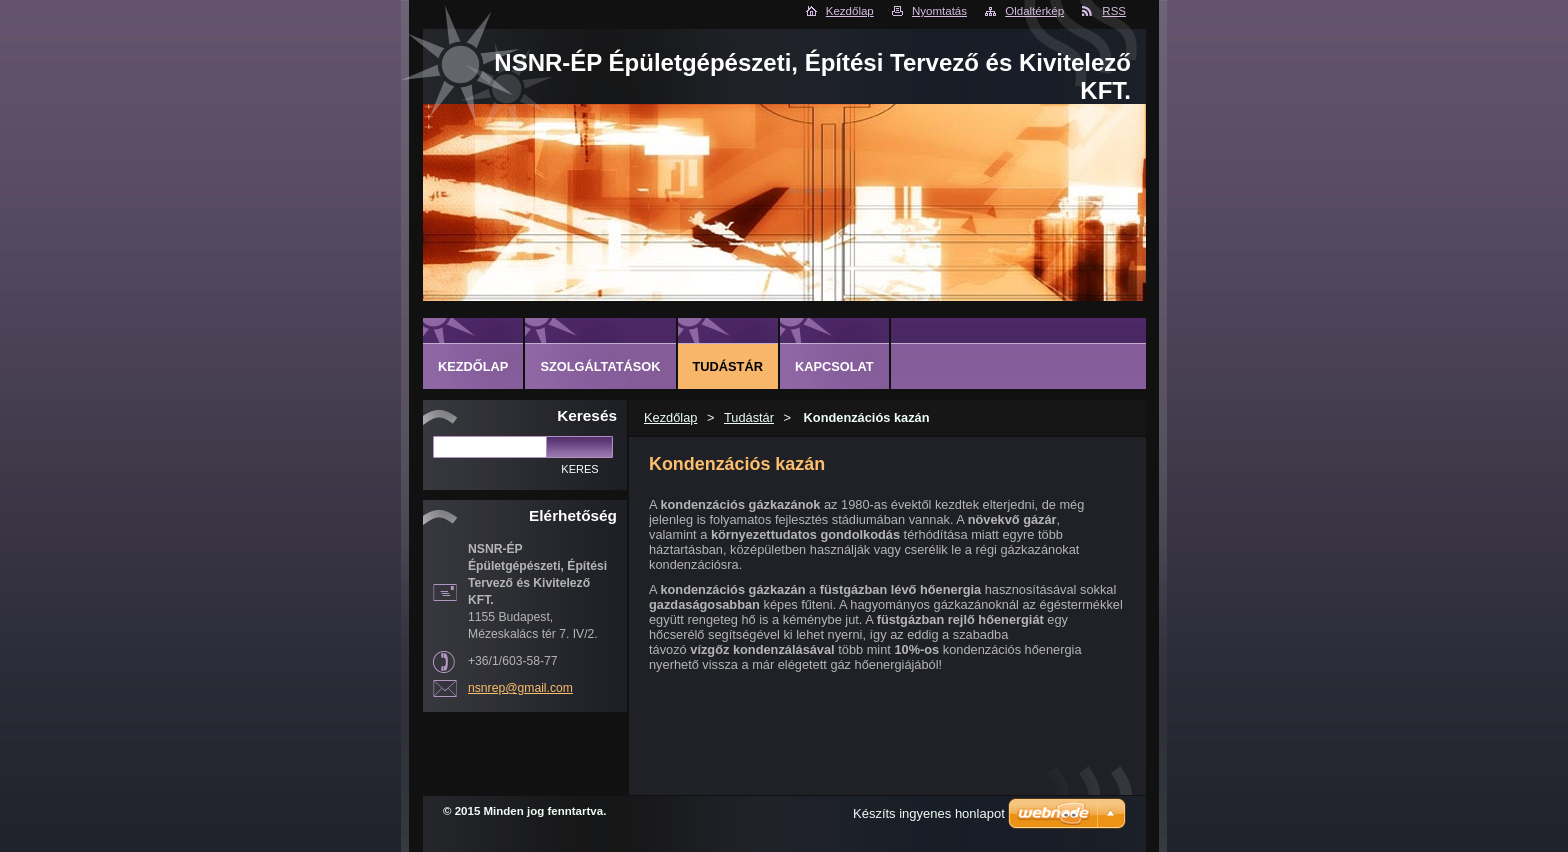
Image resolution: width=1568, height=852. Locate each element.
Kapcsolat (834, 366)
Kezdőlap (850, 11)
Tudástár (749, 417)
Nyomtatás (939, 11)
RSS (1114, 11)
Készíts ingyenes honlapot (929, 813)
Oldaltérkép (1034, 11)
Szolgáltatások (600, 366)
